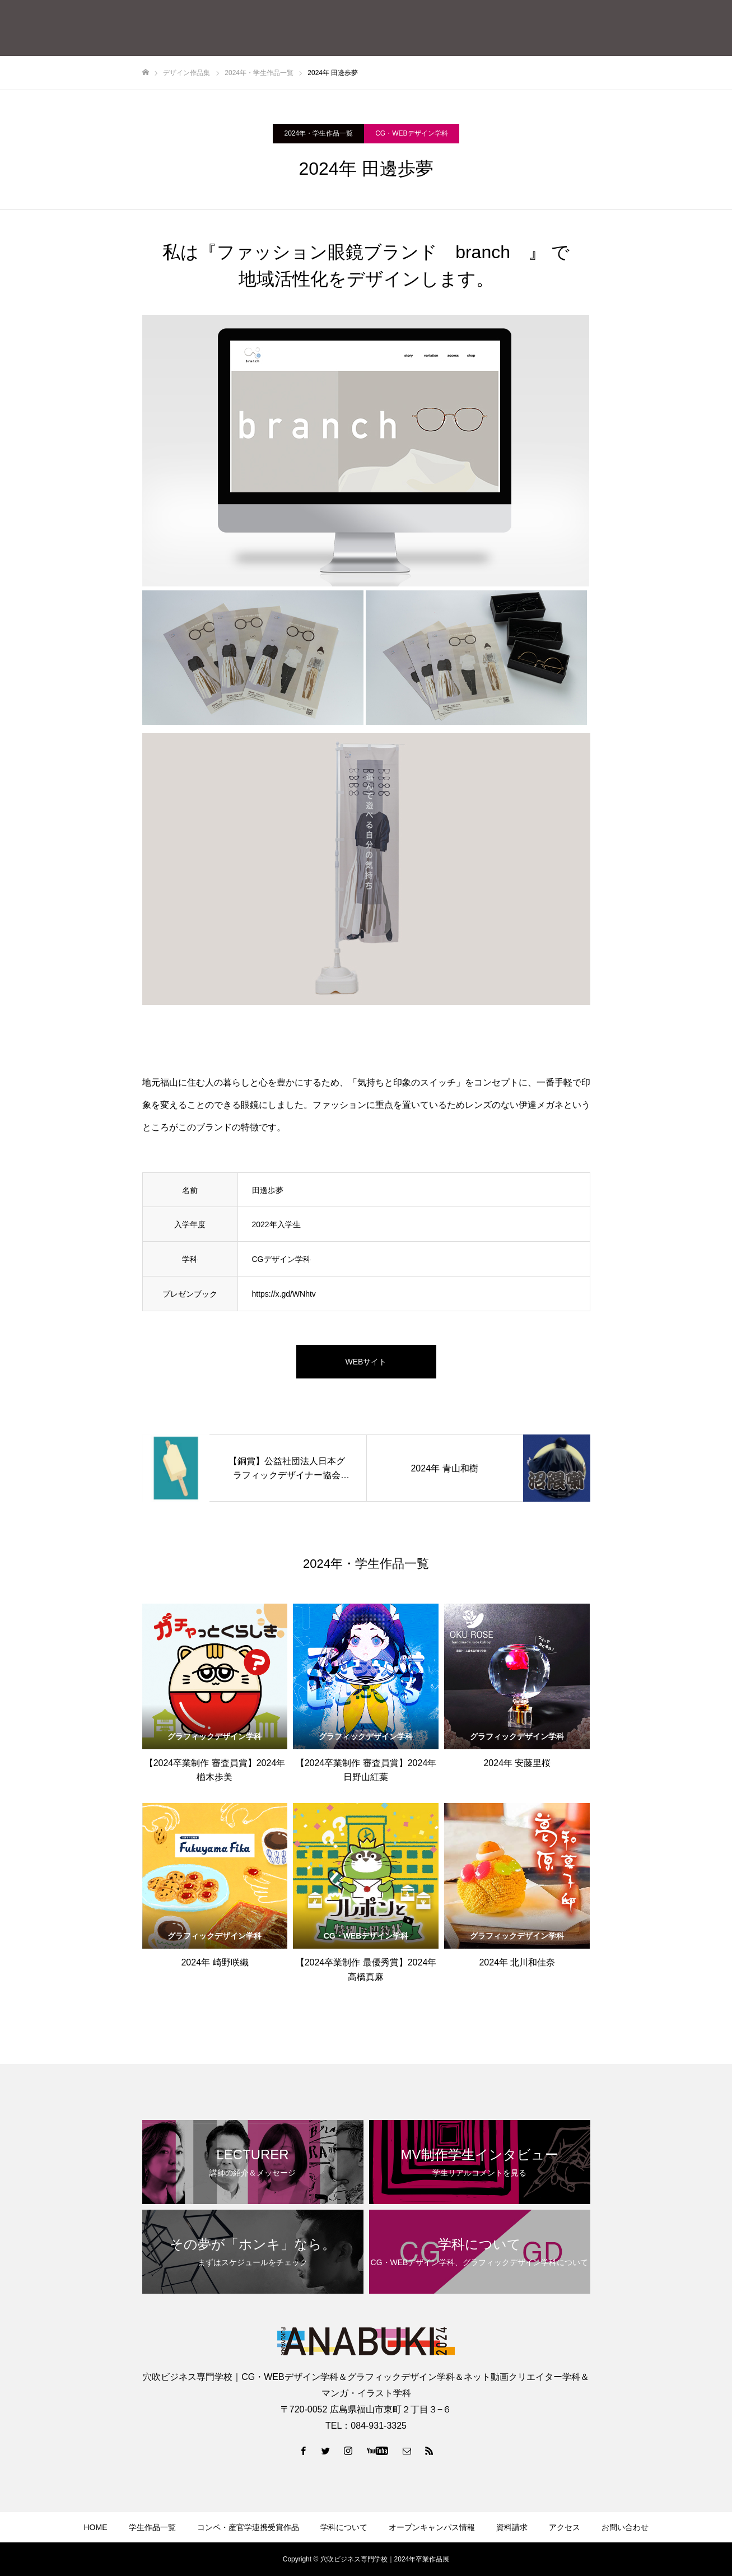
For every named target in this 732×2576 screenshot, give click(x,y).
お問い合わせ (625, 2527)
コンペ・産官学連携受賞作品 (248, 2527)
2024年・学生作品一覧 (318, 133)
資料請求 (512, 2527)
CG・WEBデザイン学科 (411, 133)
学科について (343, 2527)
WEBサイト (366, 1361)
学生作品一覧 (152, 2527)
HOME (96, 2527)
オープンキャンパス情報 (432, 2527)
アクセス (564, 2527)
